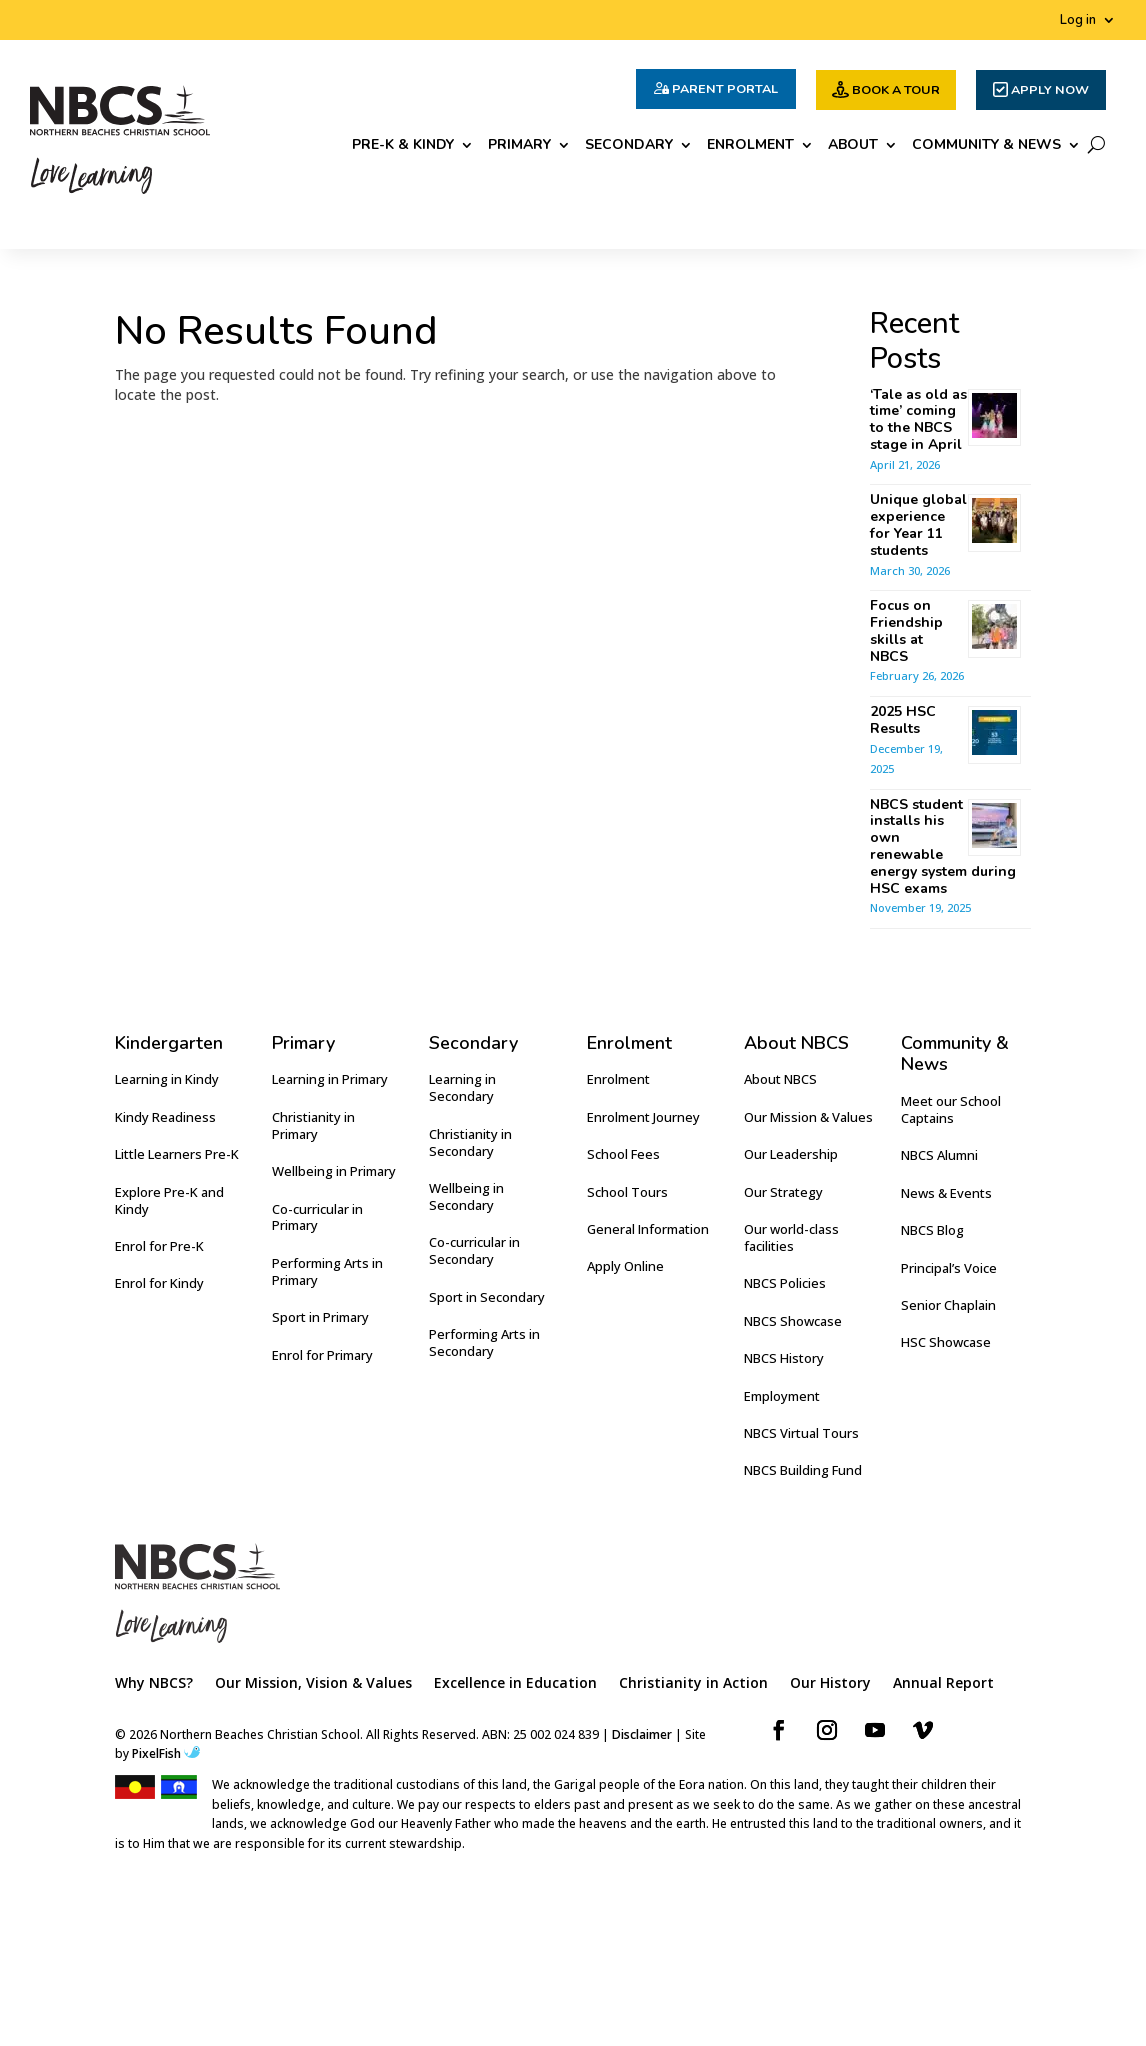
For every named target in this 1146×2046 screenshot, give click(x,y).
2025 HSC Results (903, 720)
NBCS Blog (932, 1230)
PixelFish (166, 1753)
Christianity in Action (693, 1684)
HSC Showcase (946, 1342)
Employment (782, 1396)
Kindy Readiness (165, 1117)
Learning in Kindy (167, 1079)
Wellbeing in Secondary (466, 1196)
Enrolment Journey (643, 1117)
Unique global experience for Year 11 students (918, 524)
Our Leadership (791, 1154)
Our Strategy (783, 1192)
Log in (1078, 21)
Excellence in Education (515, 1684)
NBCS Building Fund (803, 1470)
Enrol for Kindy (159, 1283)
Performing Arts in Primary (327, 1271)
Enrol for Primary (322, 1355)
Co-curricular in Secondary (474, 1250)
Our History (830, 1684)
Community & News (986, 146)
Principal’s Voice (949, 1268)
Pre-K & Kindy (403, 146)
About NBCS (780, 1079)
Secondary (629, 146)
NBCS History (784, 1358)
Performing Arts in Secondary (484, 1342)
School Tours (627, 1192)
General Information (648, 1229)
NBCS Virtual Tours (801, 1433)
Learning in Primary (330, 1079)
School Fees (623, 1154)
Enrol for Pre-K (159, 1246)
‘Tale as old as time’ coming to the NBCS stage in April (918, 419)
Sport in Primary (320, 1317)
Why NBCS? (154, 1684)
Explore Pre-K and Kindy (169, 1200)
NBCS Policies (785, 1283)
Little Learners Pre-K (177, 1154)
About (853, 146)
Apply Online (625, 1266)
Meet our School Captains (951, 1109)
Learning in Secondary (462, 1087)
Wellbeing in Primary (334, 1171)
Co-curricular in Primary (317, 1217)
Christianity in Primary (313, 1125)
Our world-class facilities (791, 1237)
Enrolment (750, 146)
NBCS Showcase (793, 1321)
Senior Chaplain (948, 1305)
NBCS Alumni (939, 1155)
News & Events (946, 1193)
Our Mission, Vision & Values (313, 1684)
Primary (519, 146)
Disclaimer (642, 1734)
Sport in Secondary (487, 1297)
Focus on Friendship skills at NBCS (906, 630)
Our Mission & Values (808, 1117)
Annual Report (943, 1684)
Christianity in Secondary (470, 1142)
